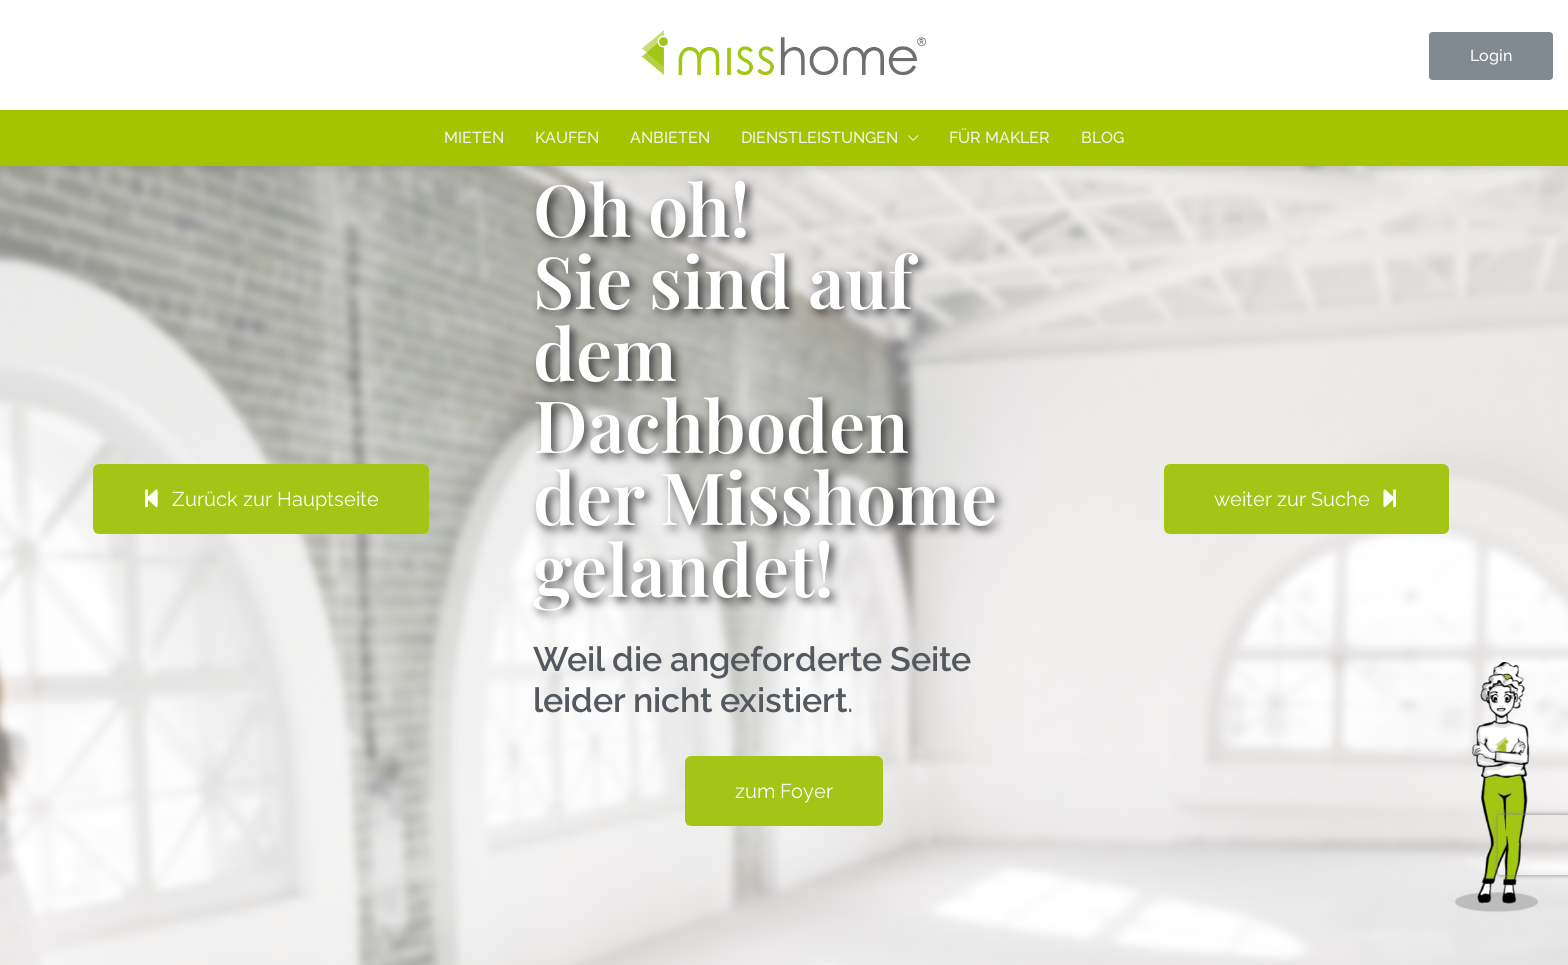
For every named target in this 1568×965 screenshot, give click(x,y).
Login (1491, 55)
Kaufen (567, 137)
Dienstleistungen (819, 137)
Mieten (474, 137)
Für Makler (999, 137)
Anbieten (670, 137)
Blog (1102, 137)
